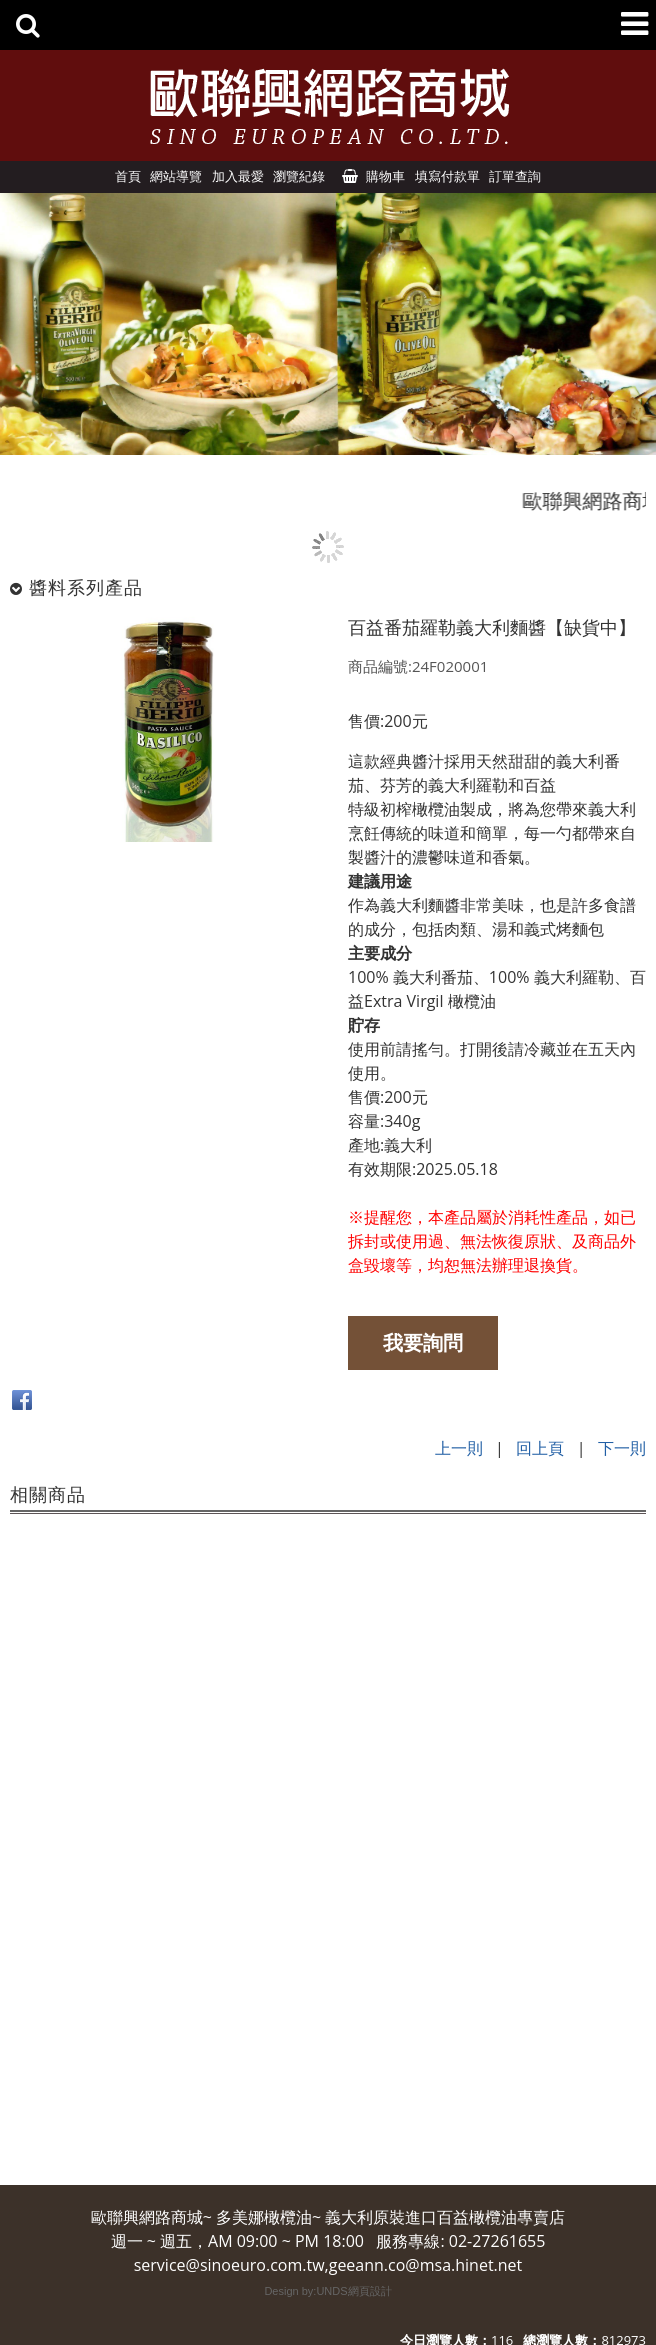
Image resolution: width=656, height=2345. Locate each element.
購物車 (385, 176)
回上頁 (540, 1448)
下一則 (622, 1448)
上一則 (459, 1448)
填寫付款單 (447, 176)
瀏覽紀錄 (299, 176)
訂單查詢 (515, 176)
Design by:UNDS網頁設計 (327, 2291)
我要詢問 (423, 1342)
